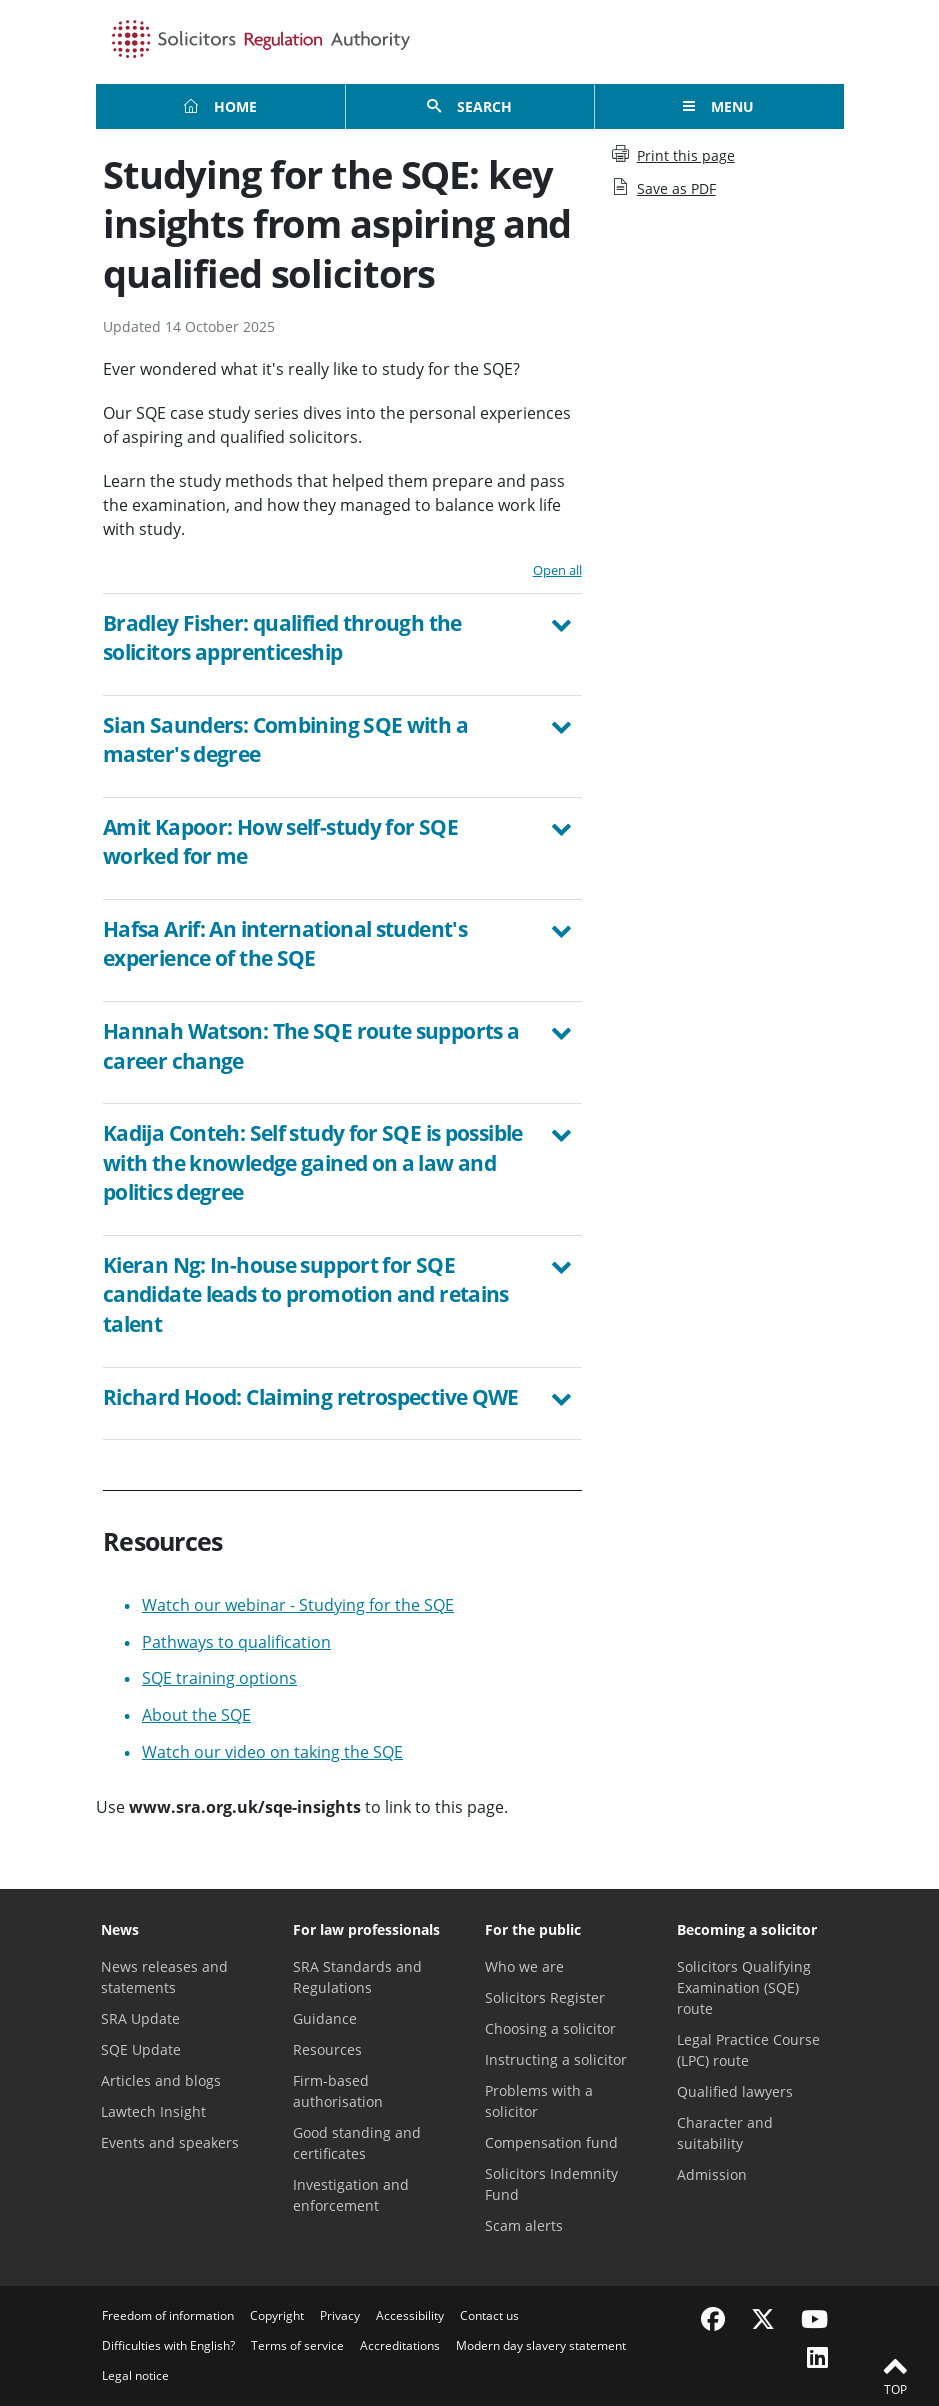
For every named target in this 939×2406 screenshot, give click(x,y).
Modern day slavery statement (541, 2345)
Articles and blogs (161, 2080)
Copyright (277, 2315)
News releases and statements (164, 1977)
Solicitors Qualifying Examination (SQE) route (744, 1987)
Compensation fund (551, 2142)
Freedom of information (168, 2315)
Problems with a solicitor (539, 2101)
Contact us (489, 2315)
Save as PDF (664, 188)
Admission (712, 2174)
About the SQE (196, 1715)
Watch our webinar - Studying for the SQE (298, 1605)
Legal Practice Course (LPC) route (748, 2050)
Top (895, 2375)
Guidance (325, 2018)
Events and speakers (170, 2142)
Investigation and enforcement (351, 2195)
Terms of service (297, 2345)
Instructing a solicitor (556, 2059)
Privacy (340, 2315)
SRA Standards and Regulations (357, 1977)
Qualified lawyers (735, 2091)
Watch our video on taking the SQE (272, 1752)
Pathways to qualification (236, 1642)
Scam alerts (524, 2225)
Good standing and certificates (357, 2143)
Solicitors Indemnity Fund (551, 2184)
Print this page (673, 155)
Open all (557, 570)
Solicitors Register (545, 1997)
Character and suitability (725, 2133)
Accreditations (400, 2345)
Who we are (524, 1966)
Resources (327, 2049)
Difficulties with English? (168, 2345)
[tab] (342, 644)
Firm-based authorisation (338, 2091)
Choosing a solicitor (550, 2028)
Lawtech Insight (153, 2111)
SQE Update (141, 2049)
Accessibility (410, 2315)
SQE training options (219, 1678)
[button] (342, 641)
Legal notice (135, 2375)
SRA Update (140, 2018)
